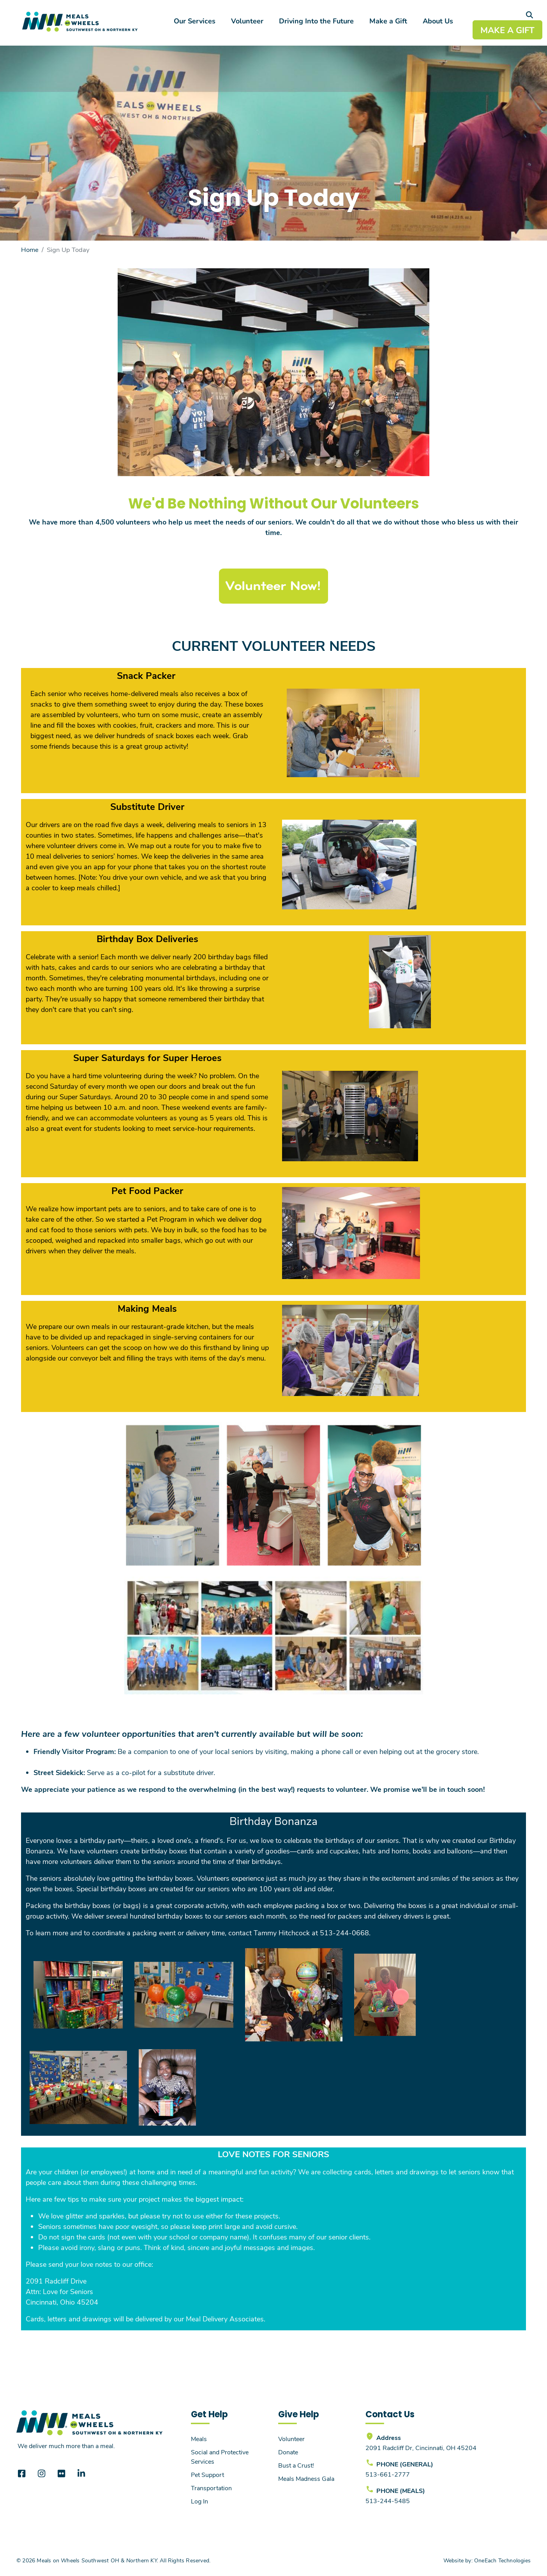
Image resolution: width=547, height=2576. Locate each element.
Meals (199, 2438)
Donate (288, 2452)
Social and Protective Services (220, 2456)
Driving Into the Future (316, 20)
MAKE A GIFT (507, 29)
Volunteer (247, 20)
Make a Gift (388, 20)
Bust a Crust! (296, 2465)
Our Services (194, 20)
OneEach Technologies (502, 2560)
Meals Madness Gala (306, 2478)
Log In (199, 2501)
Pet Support (207, 2474)
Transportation (211, 2488)
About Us (438, 20)
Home (30, 249)
